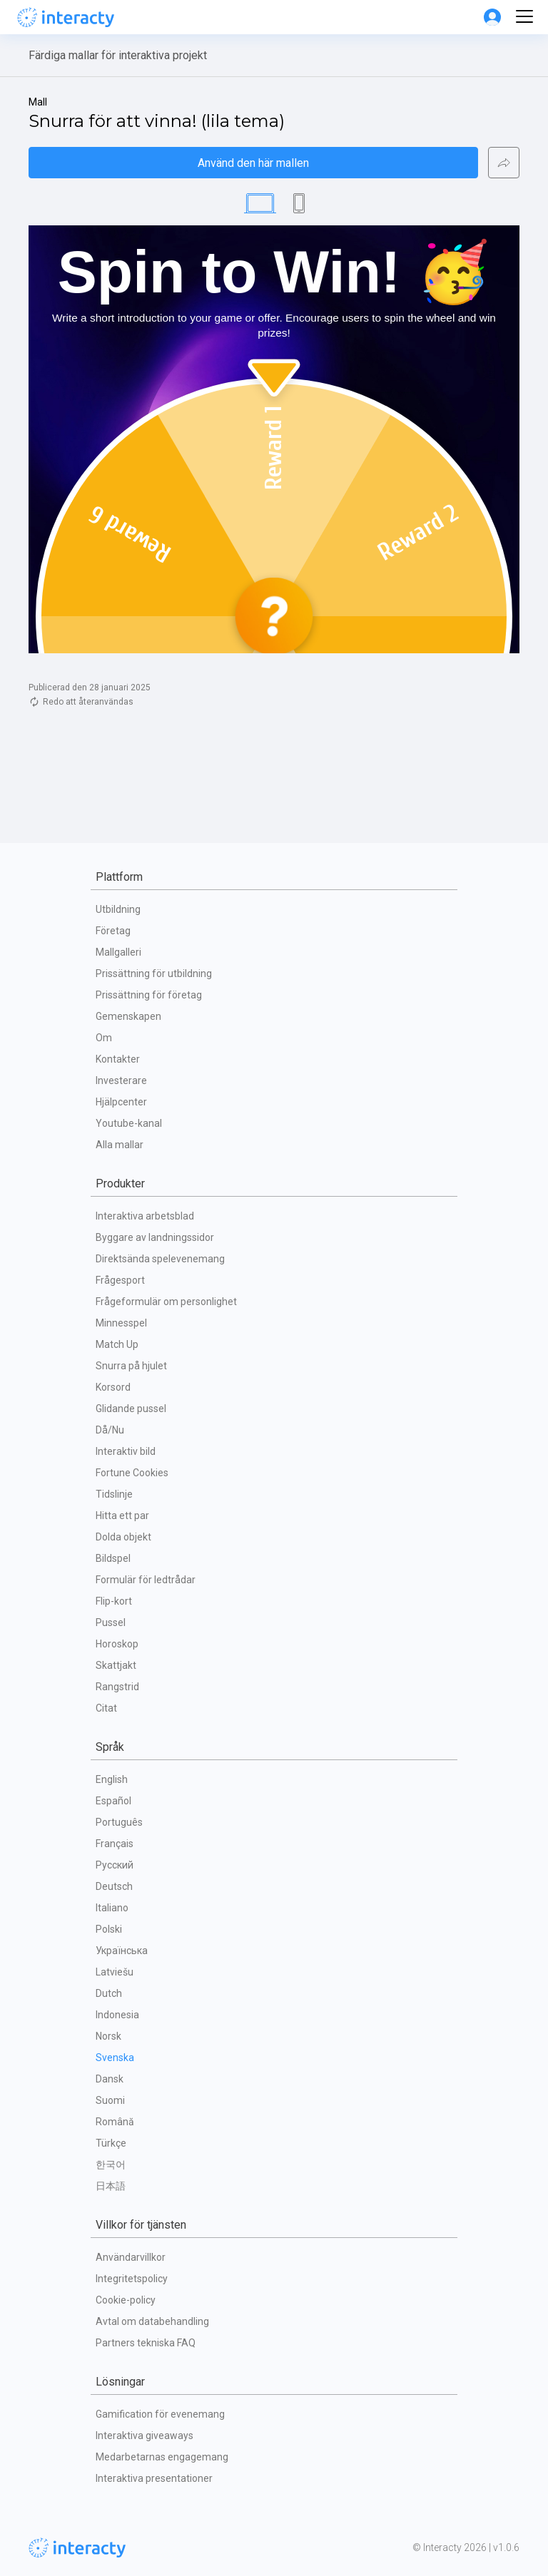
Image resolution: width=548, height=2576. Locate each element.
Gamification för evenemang (160, 2414)
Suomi (110, 2100)
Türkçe (111, 2143)
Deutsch (114, 1886)
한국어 (111, 2164)
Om (104, 1037)
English (112, 1779)
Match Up (117, 1344)
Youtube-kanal (129, 1123)
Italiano (112, 1907)
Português (119, 1822)
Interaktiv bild (126, 1451)
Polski (109, 1929)
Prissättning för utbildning (154, 973)
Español (113, 1800)
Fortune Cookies (132, 1472)
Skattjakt (116, 1665)
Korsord (113, 1387)
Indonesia (117, 2014)
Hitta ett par (122, 1515)
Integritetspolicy (132, 2278)
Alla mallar (119, 1144)
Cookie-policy (126, 2300)
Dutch (109, 1993)
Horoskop (117, 1644)
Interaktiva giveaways (144, 2435)
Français (114, 1843)
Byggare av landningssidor (155, 1237)
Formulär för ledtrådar (146, 1579)
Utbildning (118, 909)
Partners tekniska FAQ (146, 2342)
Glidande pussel (131, 1408)
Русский (114, 1865)
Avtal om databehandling (152, 2321)
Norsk (108, 2036)
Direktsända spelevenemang (160, 1258)
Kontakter (118, 1059)
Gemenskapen (128, 1016)
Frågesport (120, 1280)
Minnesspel (121, 1323)
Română (115, 2121)
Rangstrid (117, 1686)
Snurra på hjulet (131, 1365)
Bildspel (113, 1558)
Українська (122, 1950)
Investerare (121, 1080)
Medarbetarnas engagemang (162, 2457)
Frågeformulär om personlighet (166, 1301)
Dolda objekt (123, 1537)
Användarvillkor (131, 2257)
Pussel (111, 1622)
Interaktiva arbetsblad (145, 1216)
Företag (113, 930)
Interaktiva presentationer (154, 2478)
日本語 (111, 2186)
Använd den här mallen (253, 163)
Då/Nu (110, 1430)
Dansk (109, 2079)
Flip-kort (114, 1601)
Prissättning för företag (149, 995)
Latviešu (114, 1972)
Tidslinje (114, 1494)
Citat (106, 1708)
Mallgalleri (118, 952)
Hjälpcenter (121, 1102)
